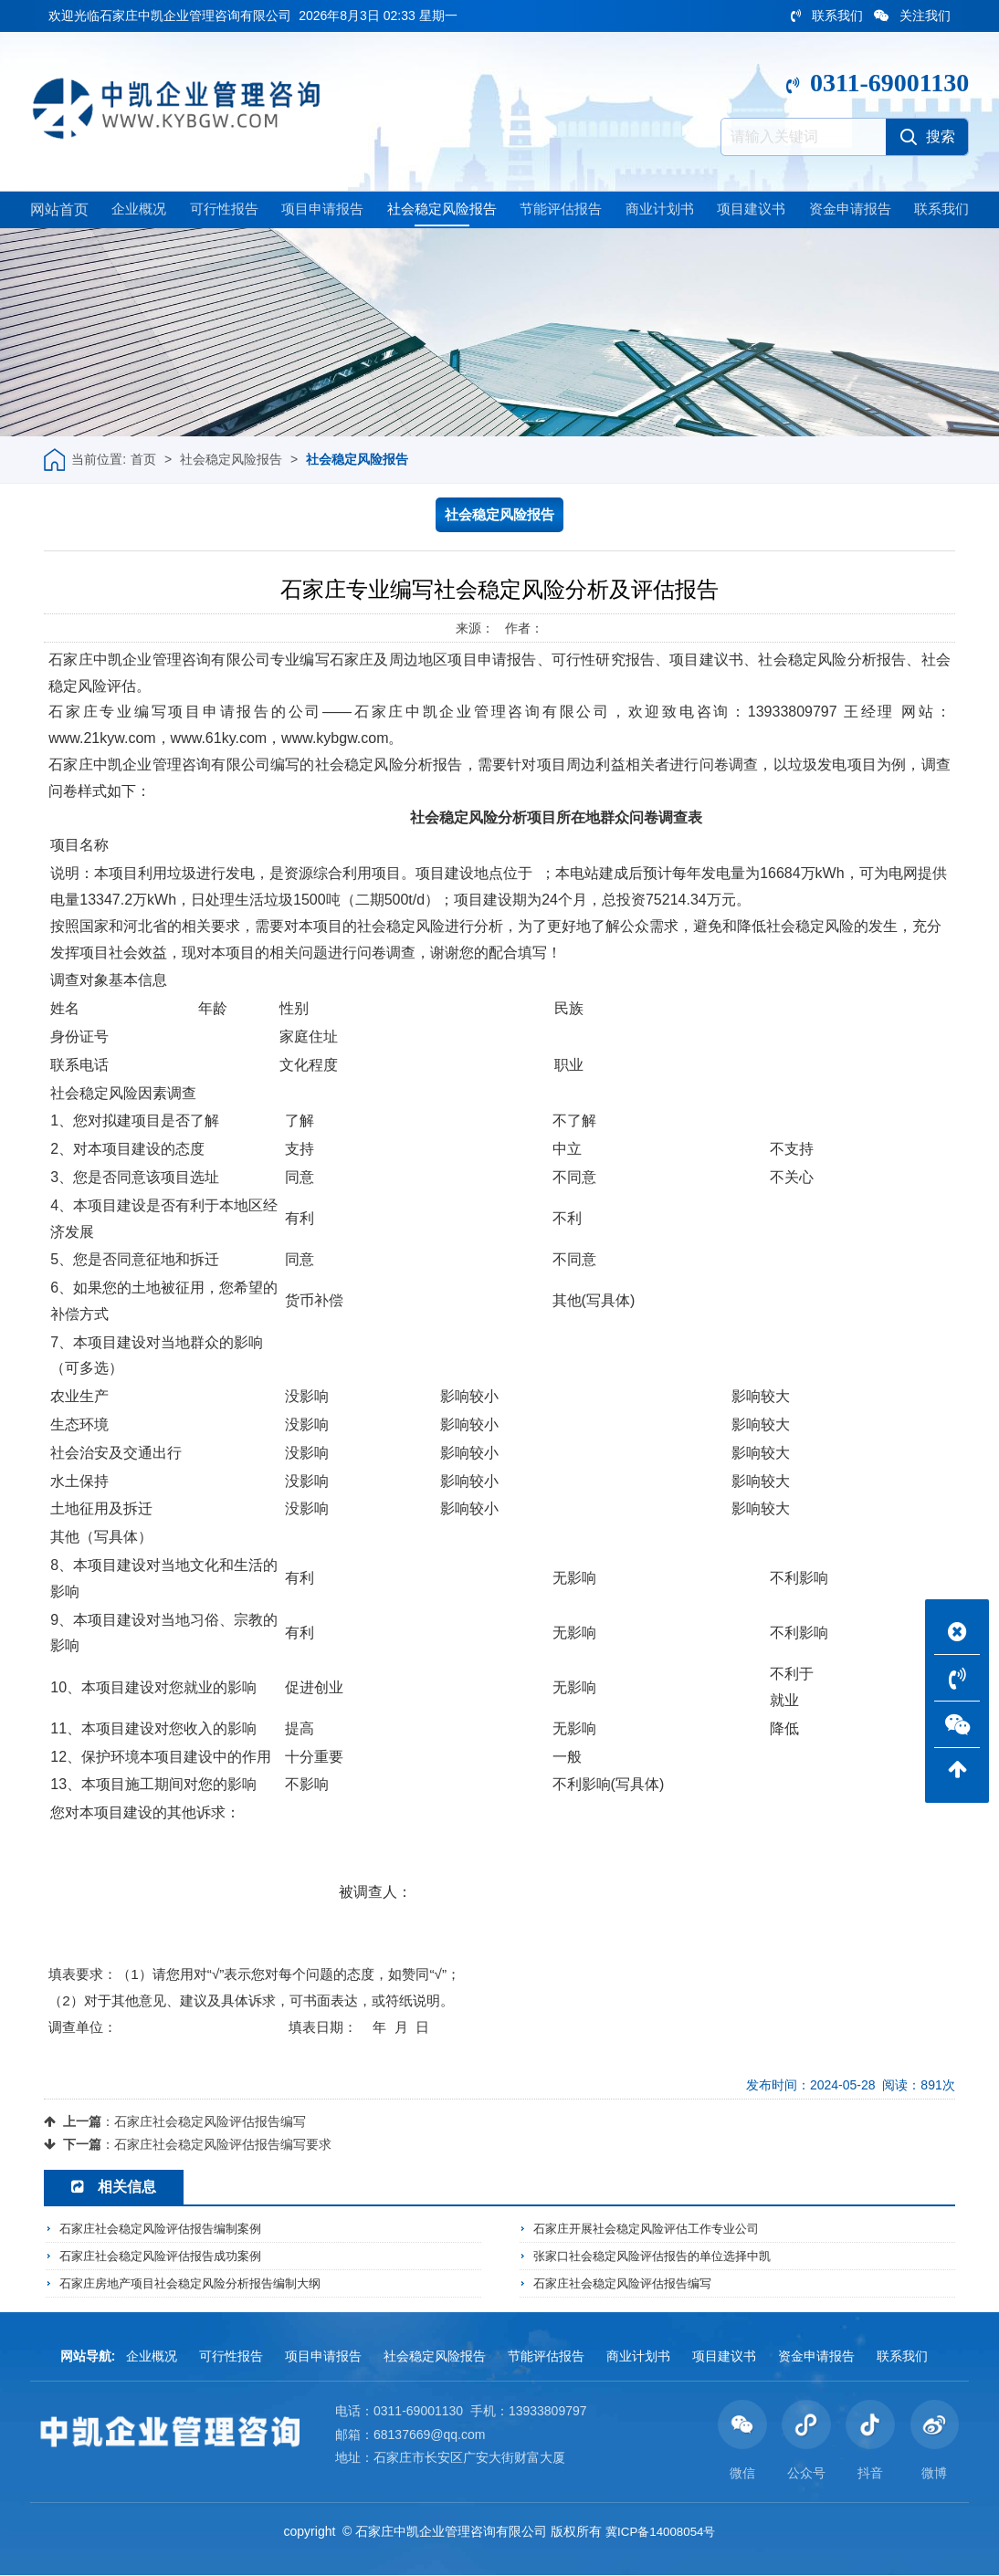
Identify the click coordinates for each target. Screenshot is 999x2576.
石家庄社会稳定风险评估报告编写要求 (222, 2146)
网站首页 (59, 211)
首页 (143, 461)
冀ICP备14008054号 (660, 2532)
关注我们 (912, 15)
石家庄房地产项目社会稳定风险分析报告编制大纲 (200, 2284)
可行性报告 (220, 211)
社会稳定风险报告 (439, 211)
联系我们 (827, 15)
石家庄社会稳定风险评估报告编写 (210, 2123)
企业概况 (136, 211)
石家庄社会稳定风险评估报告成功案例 (168, 2257)
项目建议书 (749, 211)
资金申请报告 (848, 211)
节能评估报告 (560, 211)
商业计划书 (658, 211)
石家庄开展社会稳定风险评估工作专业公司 (654, 2231)
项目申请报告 (319, 211)
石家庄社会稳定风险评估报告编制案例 (168, 2231)
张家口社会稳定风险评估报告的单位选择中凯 (661, 2257)
